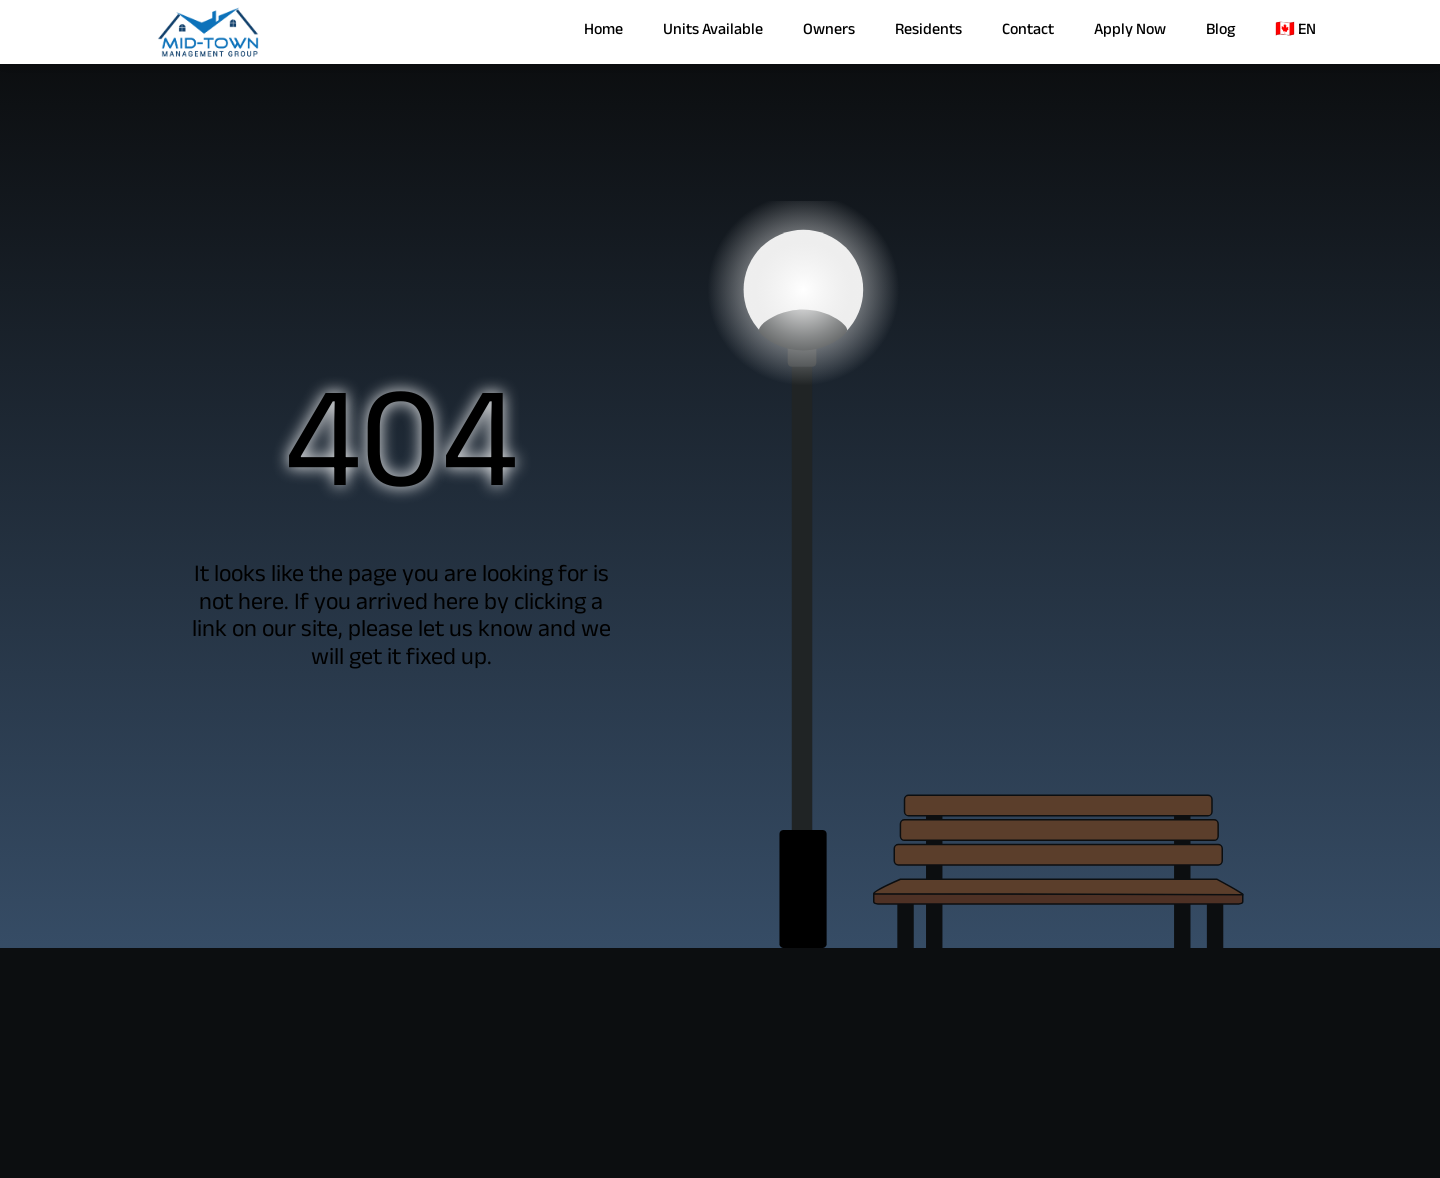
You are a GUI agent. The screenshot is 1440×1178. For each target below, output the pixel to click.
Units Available (713, 32)
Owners (829, 32)
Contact (1028, 32)
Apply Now (1130, 32)
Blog (1220, 32)
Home (603, 32)
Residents (928, 32)
